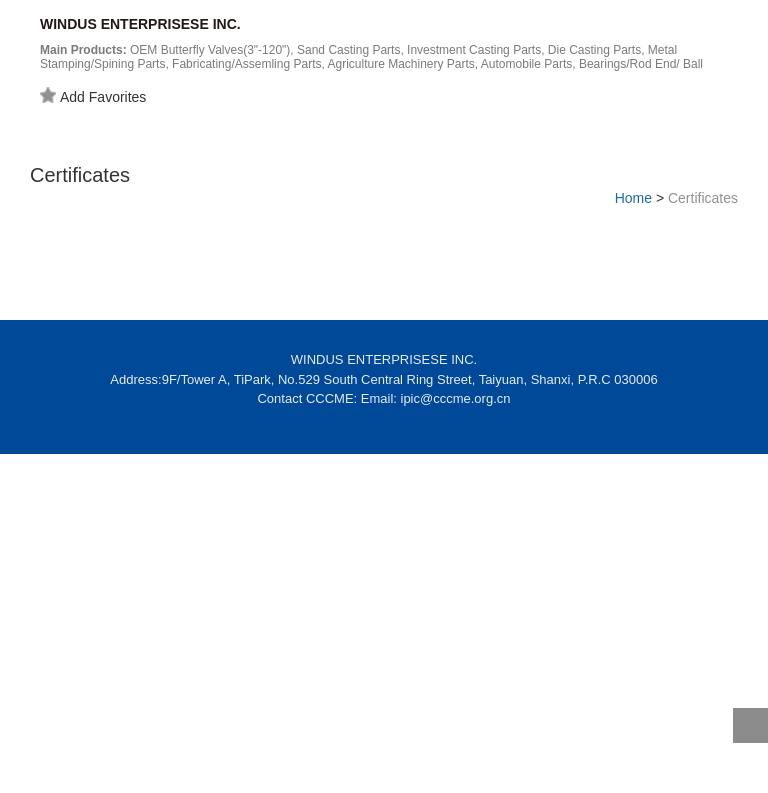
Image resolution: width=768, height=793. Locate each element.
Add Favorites (93, 96)
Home (633, 198)
